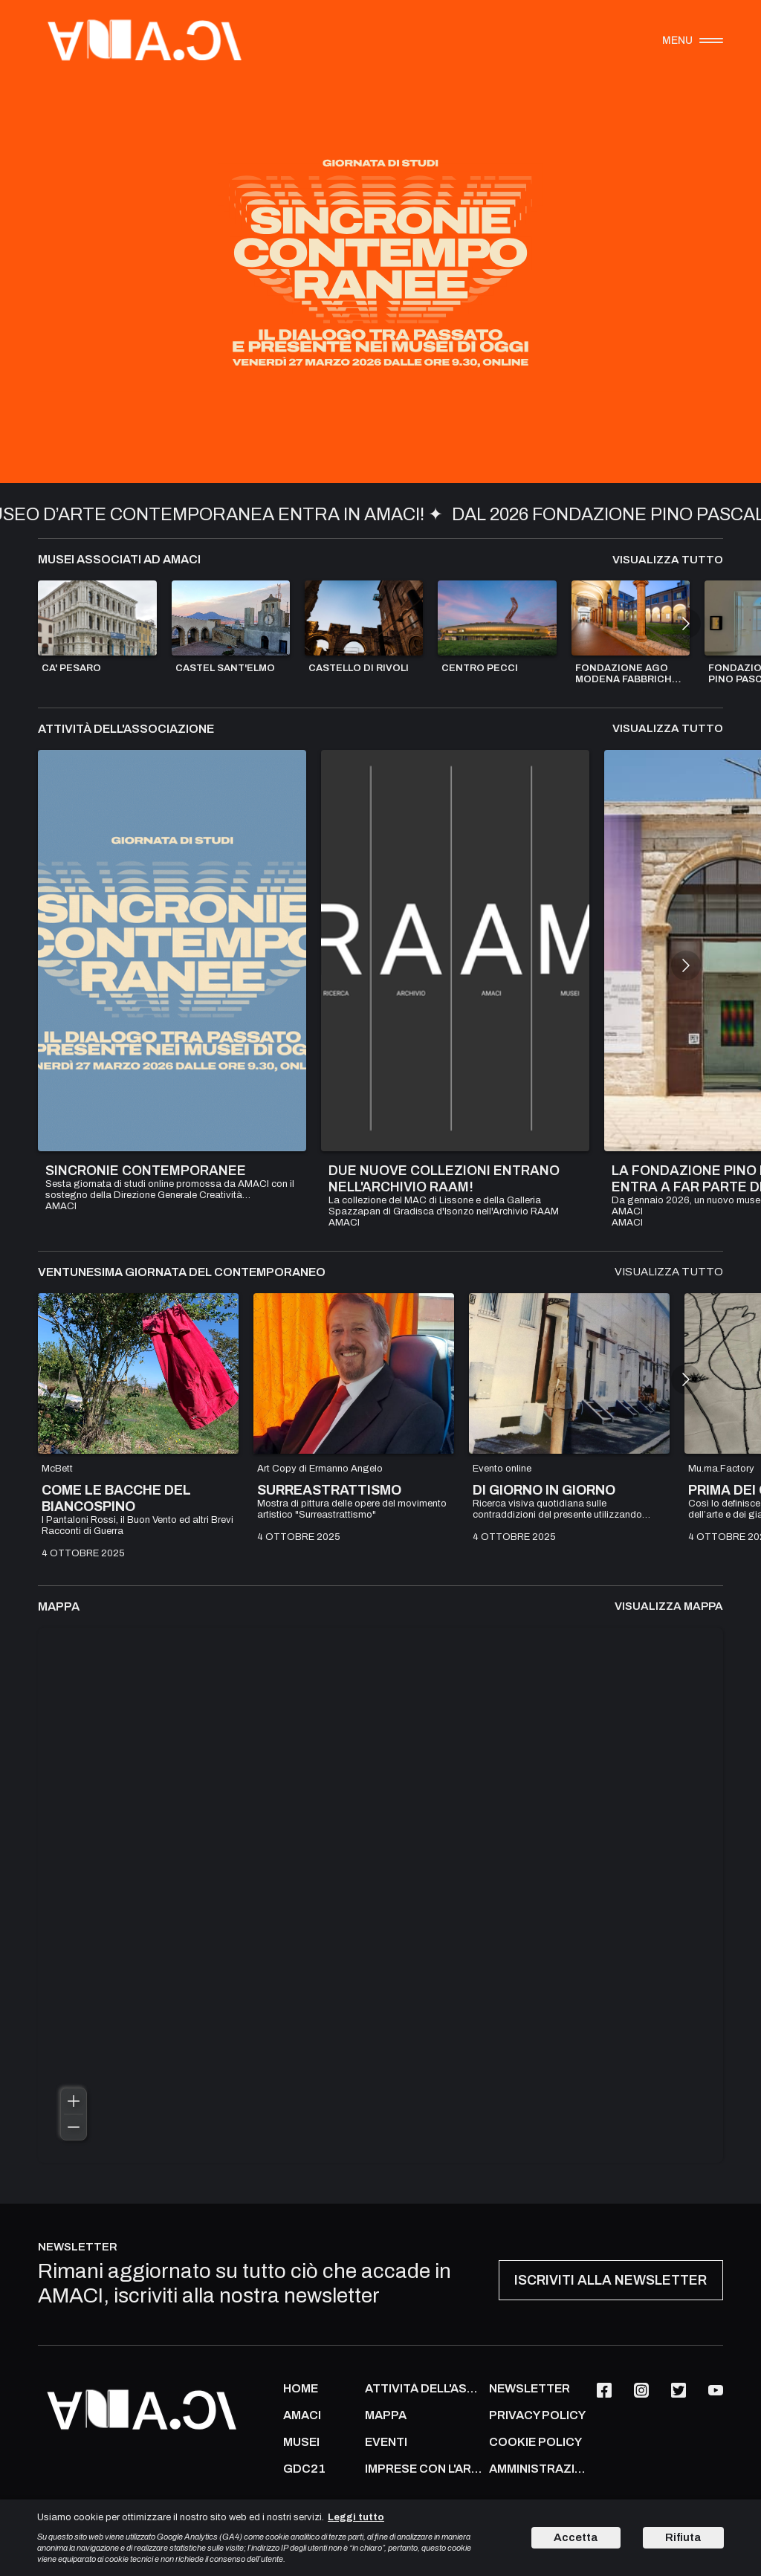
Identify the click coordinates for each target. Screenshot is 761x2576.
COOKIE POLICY (535, 2442)
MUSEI (301, 2442)
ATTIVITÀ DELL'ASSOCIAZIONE (423, 2389)
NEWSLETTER (529, 2389)
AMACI (302, 2415)
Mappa (386, 2415)
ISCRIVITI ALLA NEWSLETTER (610, 2280)
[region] (380, 1895)
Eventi (386, 2442)
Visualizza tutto (667, 560)
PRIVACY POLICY (537, 2415)
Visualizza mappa (669, 1606)
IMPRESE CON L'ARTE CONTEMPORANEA (423, 2469)
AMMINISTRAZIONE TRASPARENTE (539, 2469)
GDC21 (304, 2469)
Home (300, 2389)
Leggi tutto (356, 2517)
